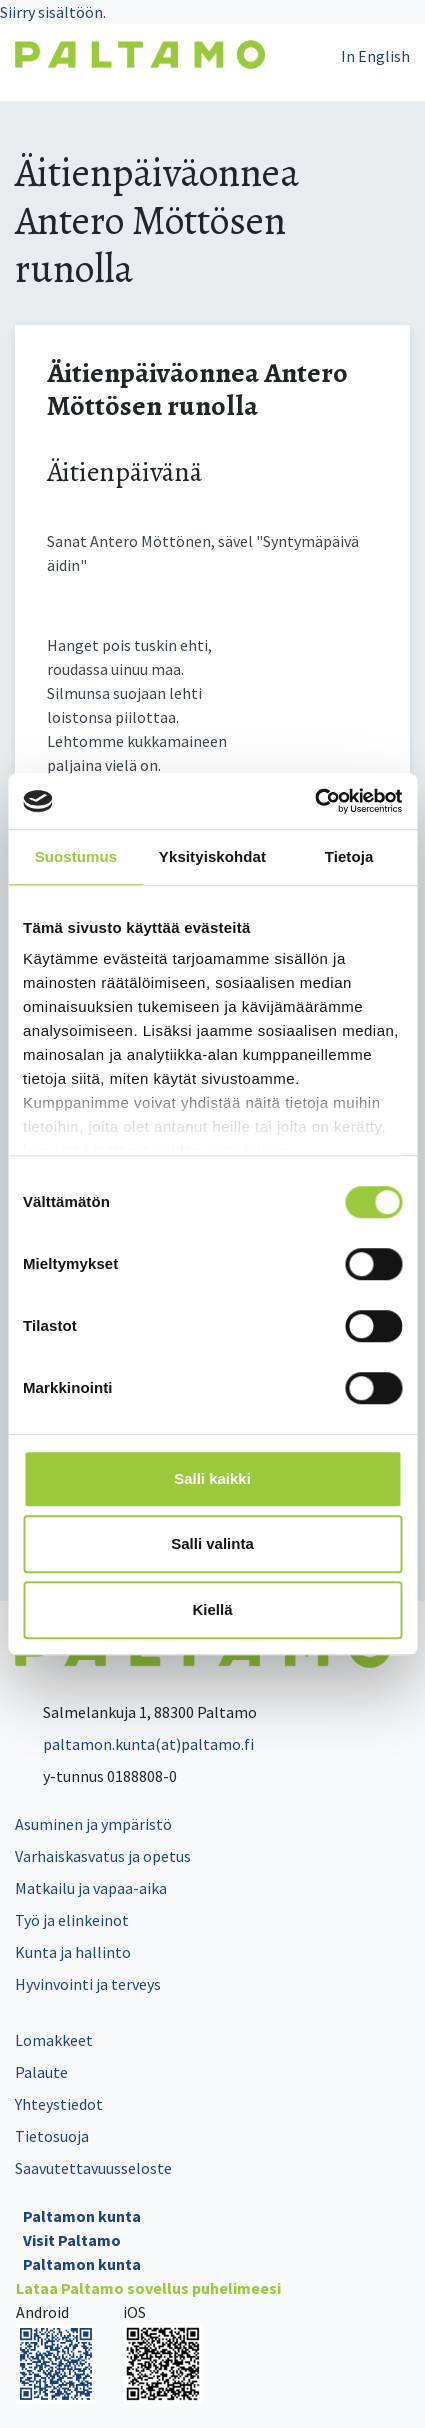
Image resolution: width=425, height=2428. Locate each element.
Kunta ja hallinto (73, 1952)
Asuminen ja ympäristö (93, 1824)
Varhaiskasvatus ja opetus (103, 1856)
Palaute (41, 2072)
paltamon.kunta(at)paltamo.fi (134, 1744)
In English (375, 56)
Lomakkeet (54, 2040)
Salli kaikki (212, 1478)
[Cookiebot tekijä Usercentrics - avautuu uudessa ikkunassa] (314, 801)
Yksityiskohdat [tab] (212, 856)
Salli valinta (212, 1543)
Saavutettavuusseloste (93, 2168)
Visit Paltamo (72, 2240)
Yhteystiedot (59, 2104)
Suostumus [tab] (76, 856)
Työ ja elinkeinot (72, 1920)
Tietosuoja (52, 2136)
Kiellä (212, 1609)
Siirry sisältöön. (53, 12)
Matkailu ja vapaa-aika (91, 1888)
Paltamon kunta (82, 2216)
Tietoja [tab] (349, 856)
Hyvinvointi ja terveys (88, 1984)
